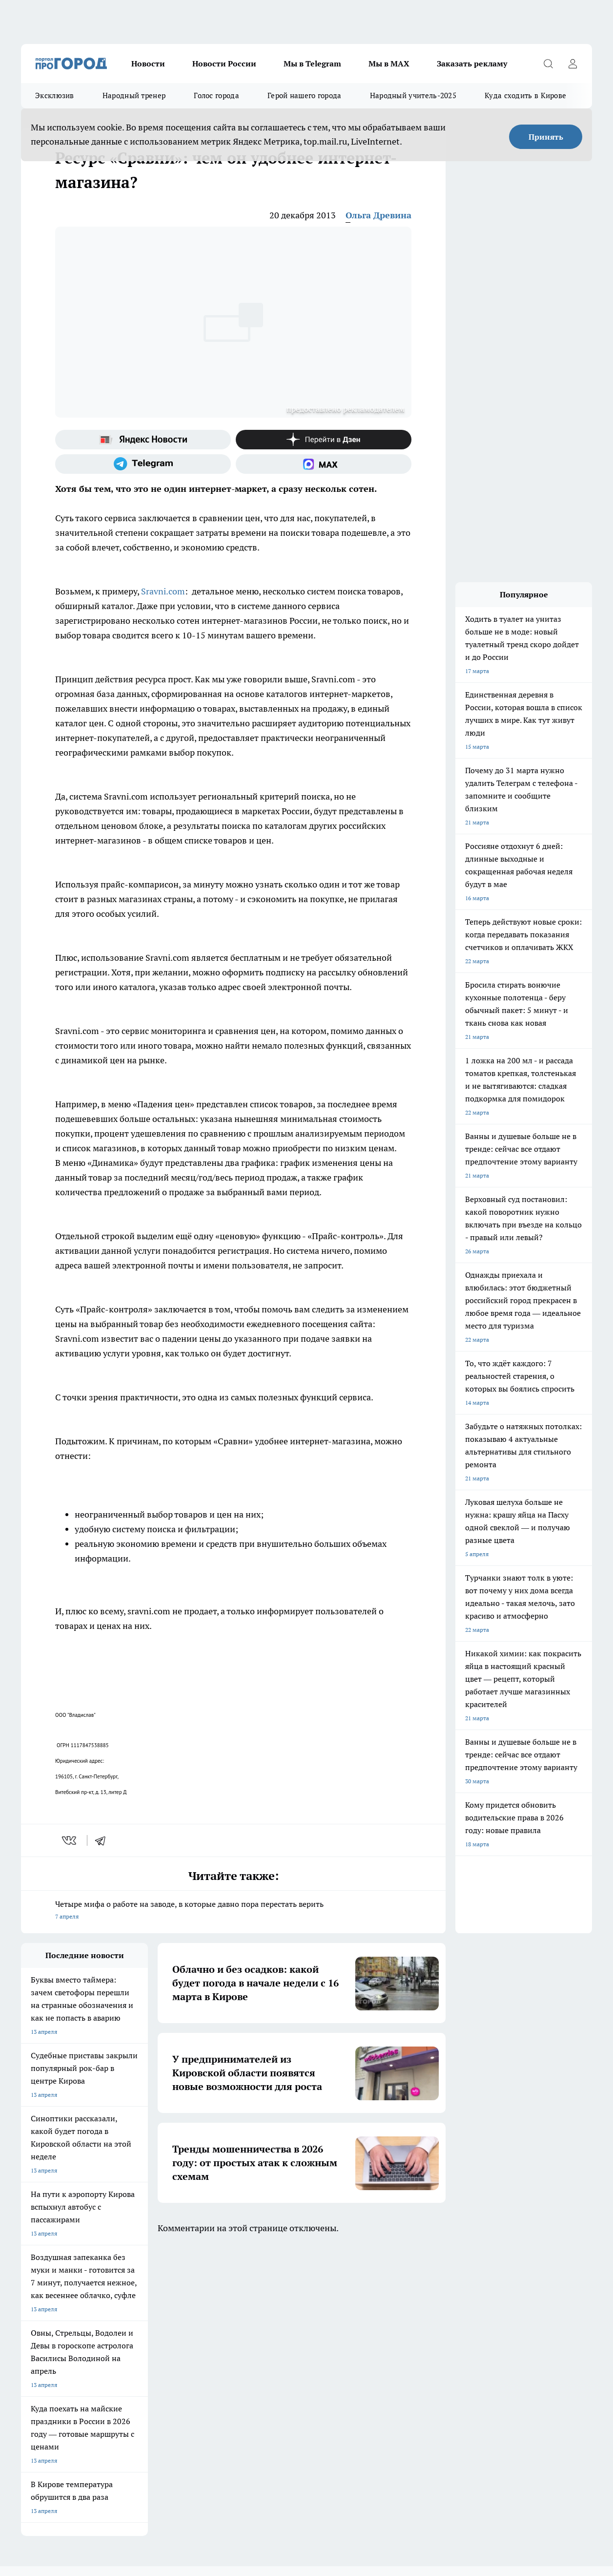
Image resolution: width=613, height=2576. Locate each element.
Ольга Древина (378, 215)
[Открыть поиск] (548, 63)
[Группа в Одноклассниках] (472, 2309)
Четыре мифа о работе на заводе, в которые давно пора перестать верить (233, 1911)
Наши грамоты (164, 2361)
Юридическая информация (58, 2395)
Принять (546, 137)
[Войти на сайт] (572, 63)
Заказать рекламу (472, 63)
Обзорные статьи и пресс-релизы (312, 2348)
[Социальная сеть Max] (323, 464)
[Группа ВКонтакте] (448, 2309)
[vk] (70, 1840)
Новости (148, 63)
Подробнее (327, 2429)
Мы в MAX (388, 63)
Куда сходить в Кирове (525, 95)
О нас (28, 2348)
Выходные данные (169, 2395)
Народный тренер (134, 95)
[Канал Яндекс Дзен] (323, 439)
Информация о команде (54, 2361)
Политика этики (288, 2361)
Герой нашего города (304, 95)
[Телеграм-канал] (143, 464)
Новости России (224, 63)
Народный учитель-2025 (413, 95)
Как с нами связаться (50, 2373)
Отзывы (155, 2348)
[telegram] (103, 1840)
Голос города (216, 95)
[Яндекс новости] (143, 439)
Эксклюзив (54, 95)
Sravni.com (163, 591)
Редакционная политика (299, 2373)
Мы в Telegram (312, 63)
